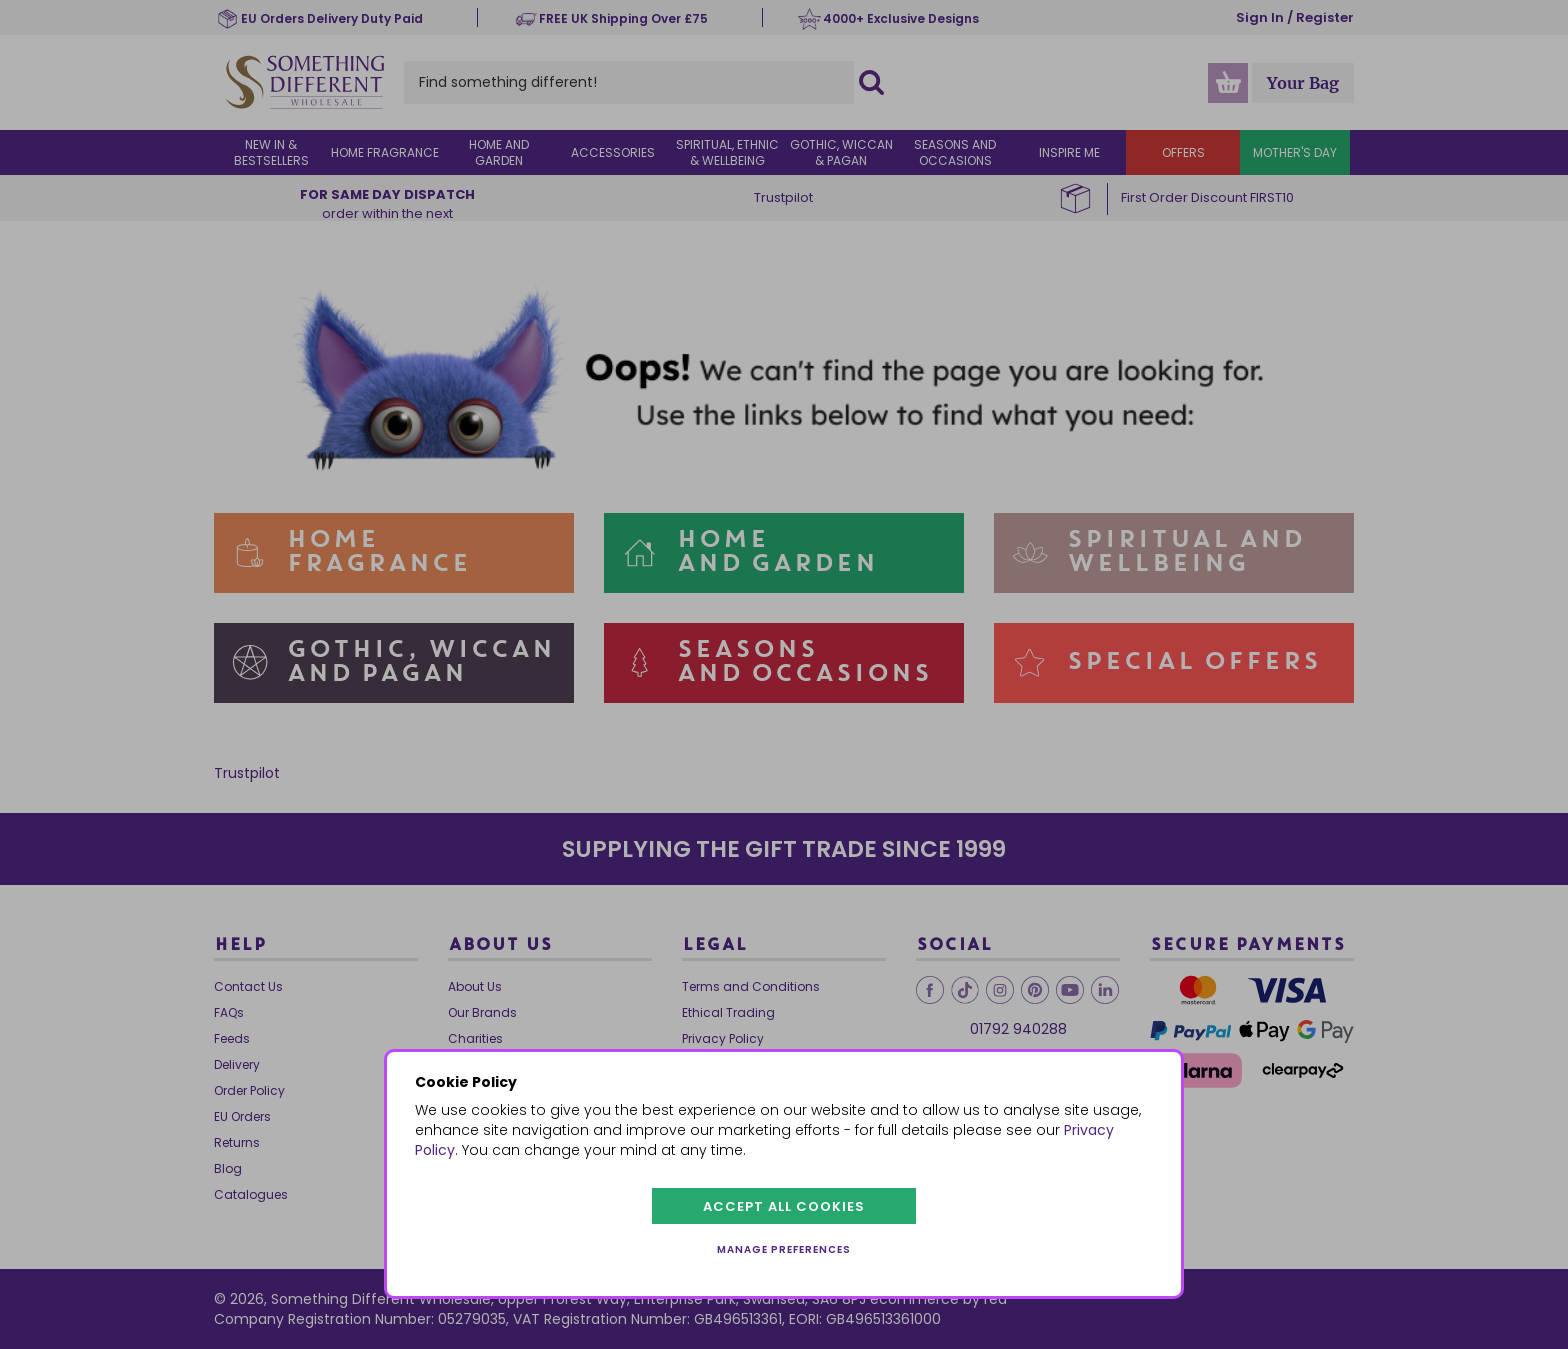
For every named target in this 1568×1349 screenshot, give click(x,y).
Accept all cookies (784, 1206)
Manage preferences (784, 1249)
